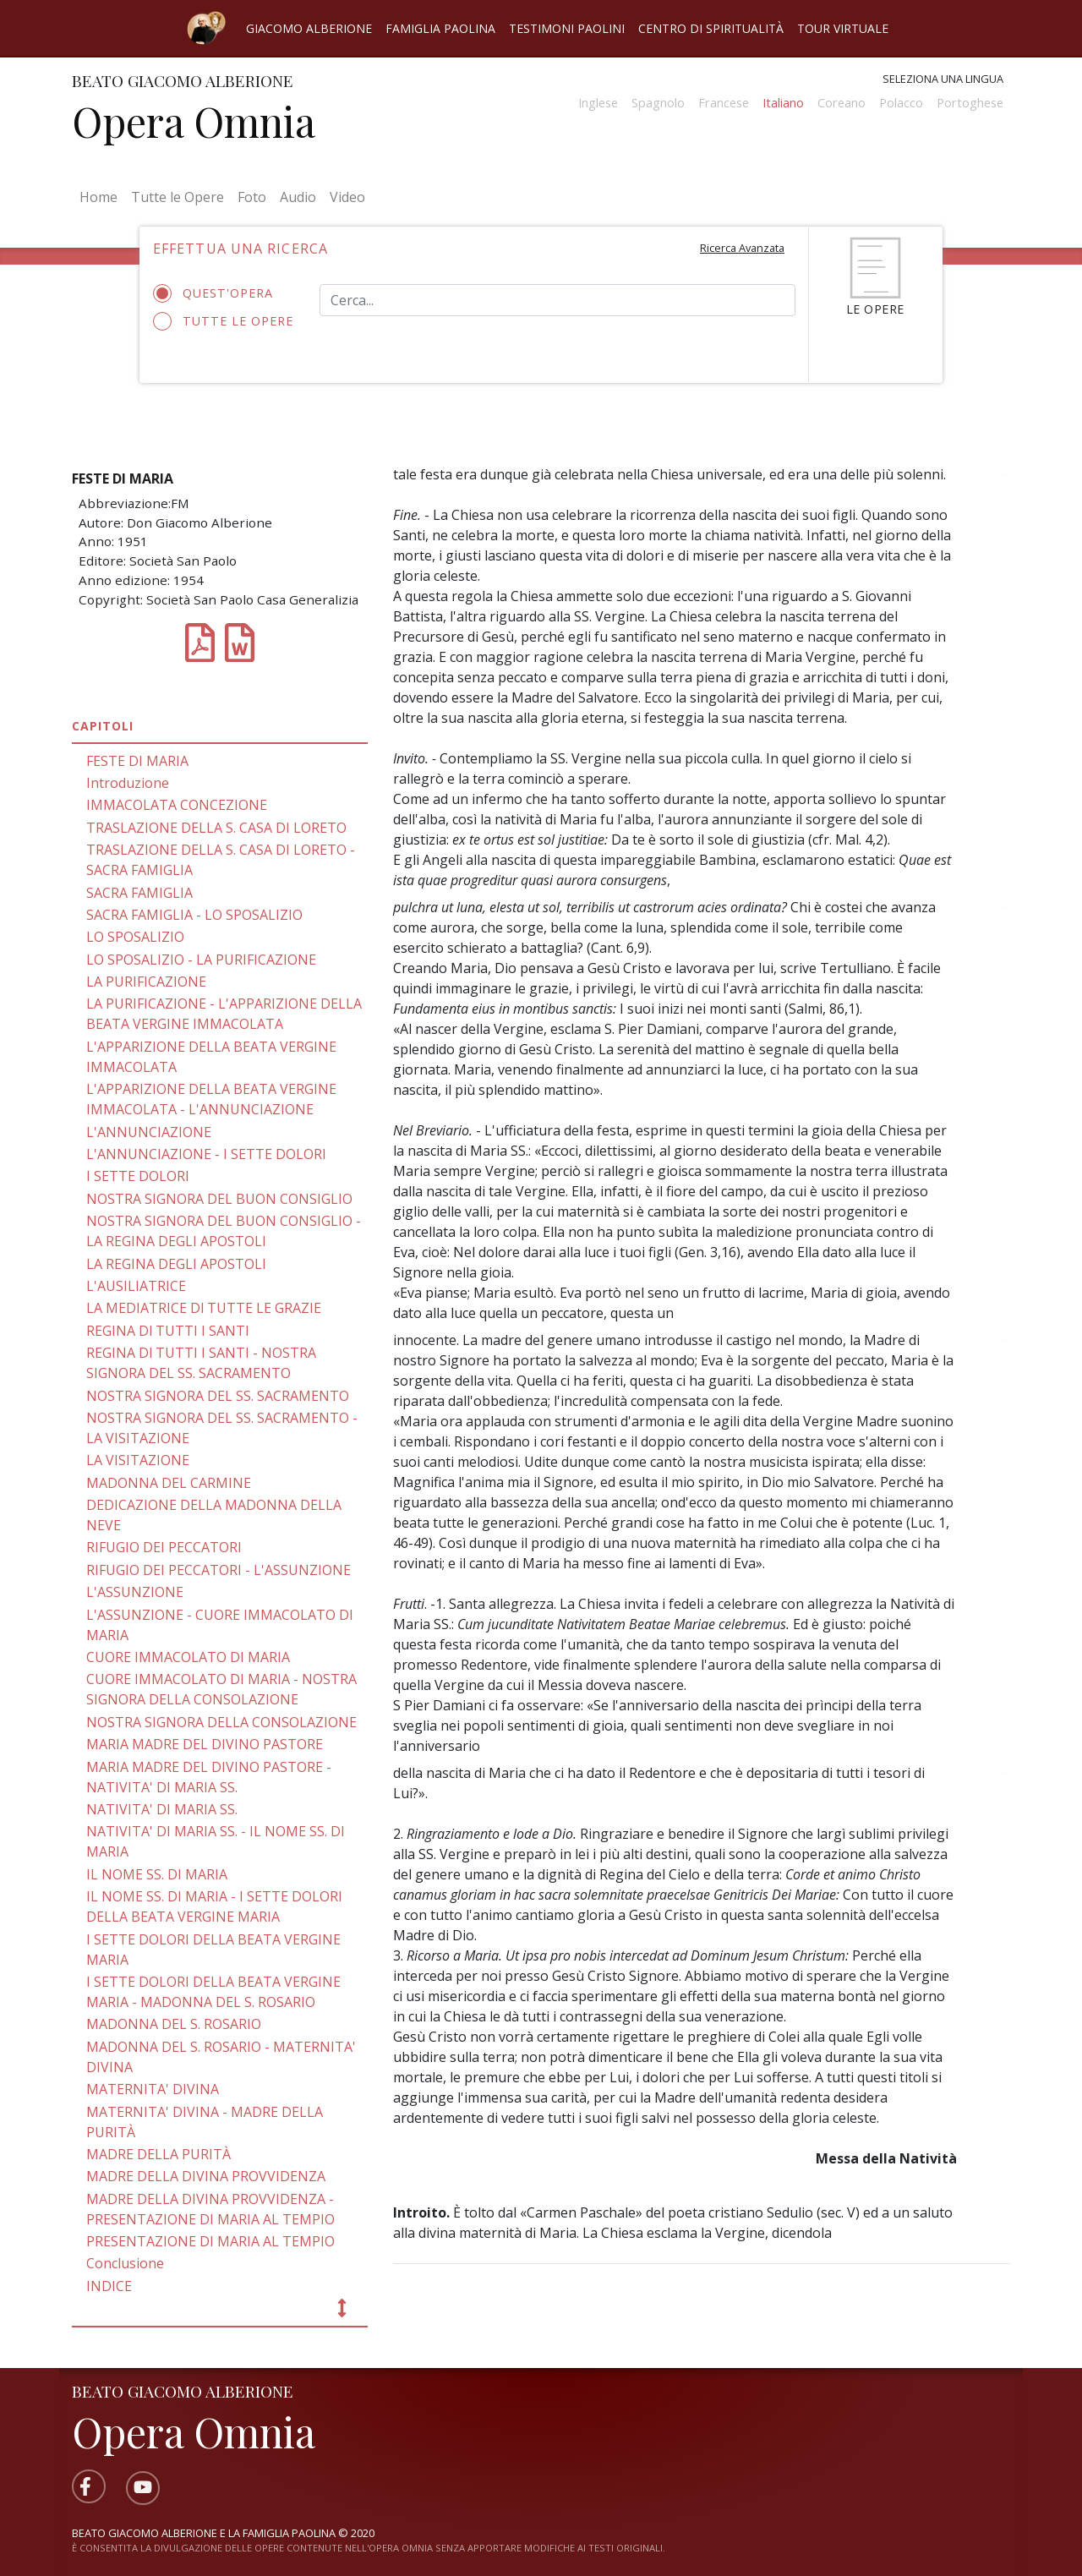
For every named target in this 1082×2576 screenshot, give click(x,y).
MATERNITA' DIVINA (152, 2089)
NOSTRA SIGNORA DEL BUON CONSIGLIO (219, 1199)
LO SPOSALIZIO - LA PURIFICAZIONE (201, 959)
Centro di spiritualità (711, 28)
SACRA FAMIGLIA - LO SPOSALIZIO (194, 914)
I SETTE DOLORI (137, 1176)
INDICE (109, 2286)
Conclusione (125, 2263)
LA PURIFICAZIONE (146, 981)
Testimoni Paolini (567, 28)
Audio (298, 197)
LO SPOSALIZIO (135, 936)
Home (101, 196)
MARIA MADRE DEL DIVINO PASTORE (204, 1744)
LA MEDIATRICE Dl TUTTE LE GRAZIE (203, 1308)
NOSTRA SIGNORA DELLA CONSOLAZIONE (221, 1722)
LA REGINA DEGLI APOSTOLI (176, 1264)
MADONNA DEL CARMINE (168, 1483)
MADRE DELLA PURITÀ (158, 2154)
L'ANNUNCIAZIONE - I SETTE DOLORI (206, 1154)
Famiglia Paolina (440, 28)
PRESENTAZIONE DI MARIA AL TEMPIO (210, 2241)
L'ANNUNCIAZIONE (148, 1132)
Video (347, 197)
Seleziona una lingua (943, 78)
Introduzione (127, 783)
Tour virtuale (842, 28)
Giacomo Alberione (309, 28)
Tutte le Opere (177, 197)
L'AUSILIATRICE (136, 1286)
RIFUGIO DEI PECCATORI (164, 1547)
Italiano (783, 103)
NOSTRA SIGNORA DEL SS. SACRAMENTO (217, 1395)
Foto (252, 197)
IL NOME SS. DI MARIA (156, 1874)
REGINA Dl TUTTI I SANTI (167, 1330)
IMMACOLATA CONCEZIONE (176, 805)
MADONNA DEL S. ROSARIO (173, 2024)
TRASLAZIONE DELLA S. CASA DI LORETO (216, 827)
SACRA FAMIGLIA (139, 892)
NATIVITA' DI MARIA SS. (162, 1809)
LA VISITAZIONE (137, 1460)
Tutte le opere (223, 321)
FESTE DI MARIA (137, 761)
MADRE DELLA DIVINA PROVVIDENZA (205, 2176)
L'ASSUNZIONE (134, 1592)
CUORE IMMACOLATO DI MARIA (188, 1657)
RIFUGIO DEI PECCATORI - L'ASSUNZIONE (218, 1570)
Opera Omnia (193, 121)
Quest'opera (218, 293)
